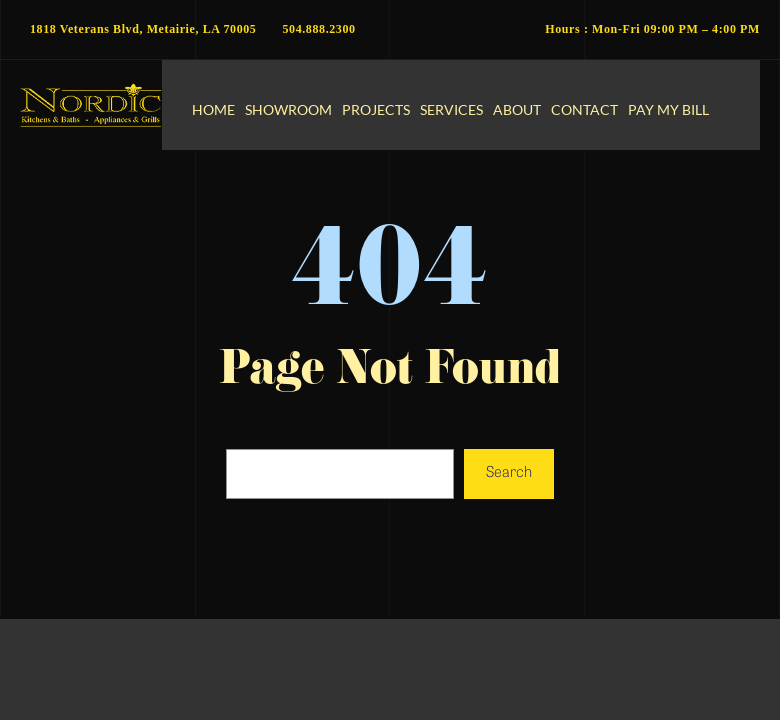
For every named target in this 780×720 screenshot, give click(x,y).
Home (213, 109)
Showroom (288, 109)
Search (509, 473)
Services (451, 109)
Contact (584, 109)
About (517, 109)
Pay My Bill (668, 109)
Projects (376, 109)
